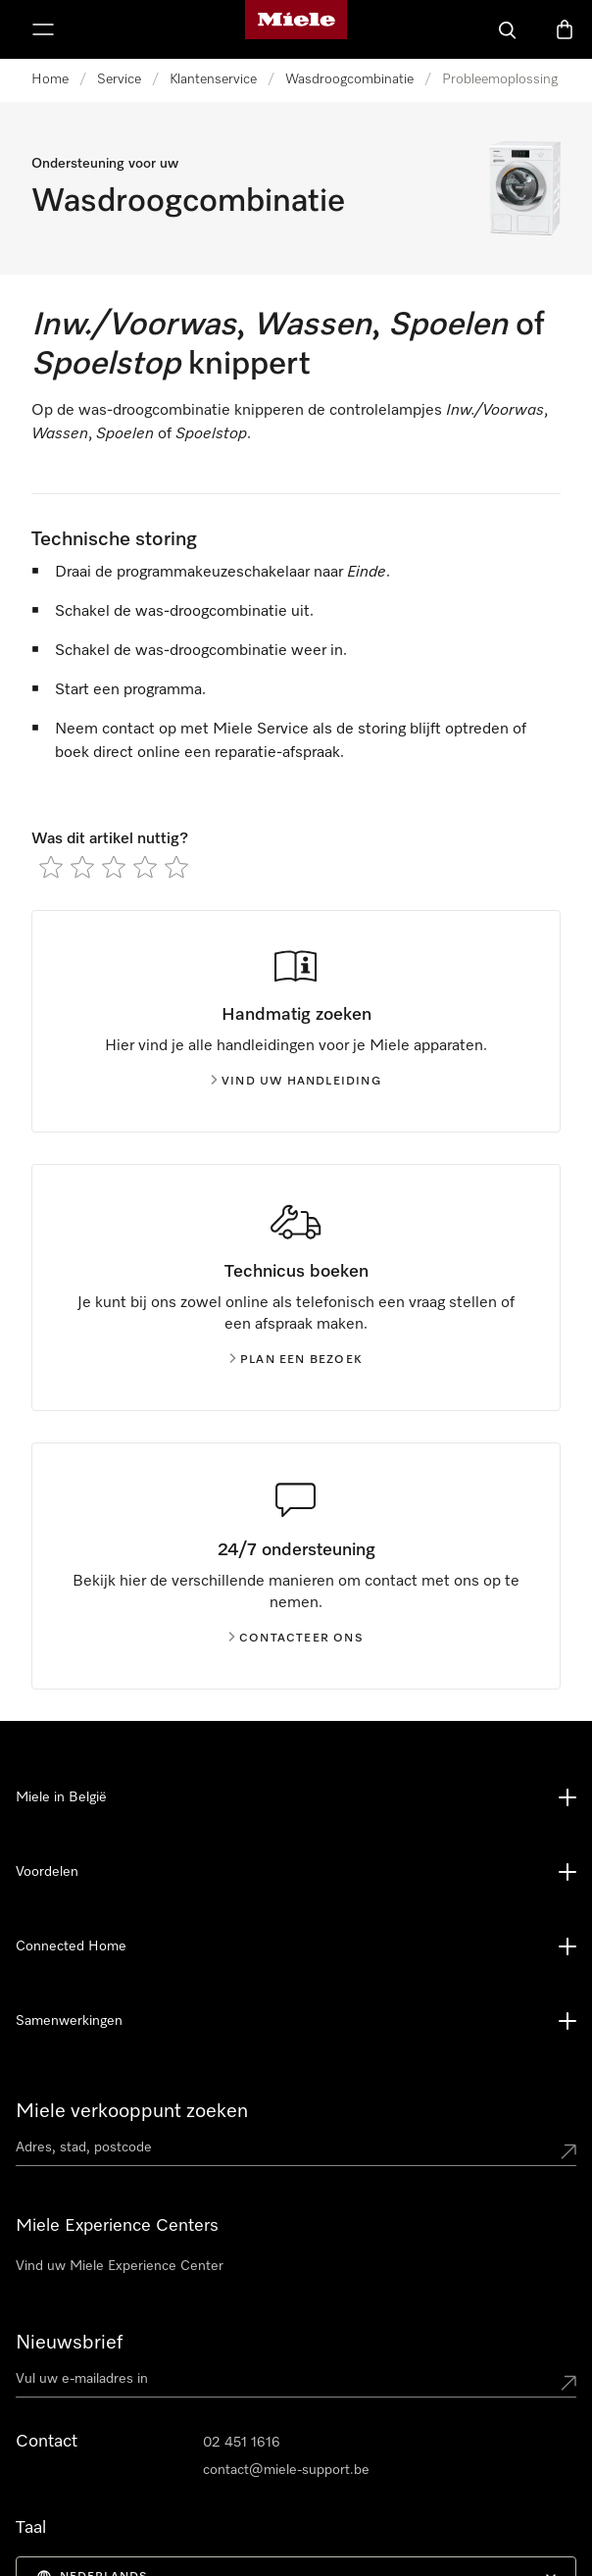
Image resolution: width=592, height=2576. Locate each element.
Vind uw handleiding (296, 1081)
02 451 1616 (241, 2443)
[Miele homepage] (296, 29)
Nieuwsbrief (69, 2342)
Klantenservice (213, 79)
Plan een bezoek (296, 1360)
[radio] (51, 867)
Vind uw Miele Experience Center (119, 2266)
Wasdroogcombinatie (349, 79)
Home (50, 79)
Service (119, 79)
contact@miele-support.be (286, 2470)
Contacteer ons (296, 1638)
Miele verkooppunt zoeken (132, 2111)
